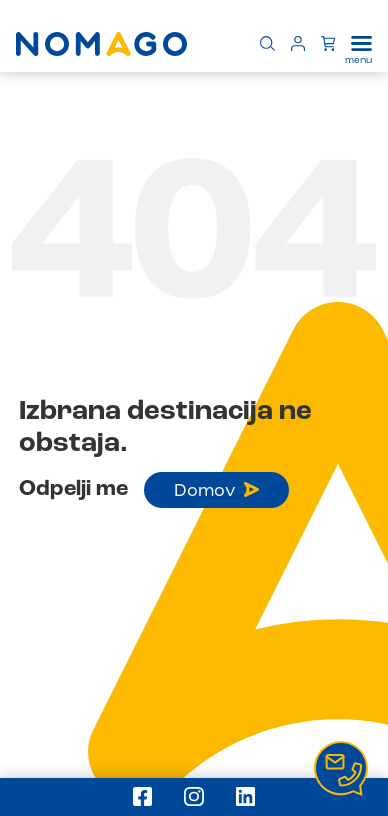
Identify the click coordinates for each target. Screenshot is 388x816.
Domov (216, 491)
